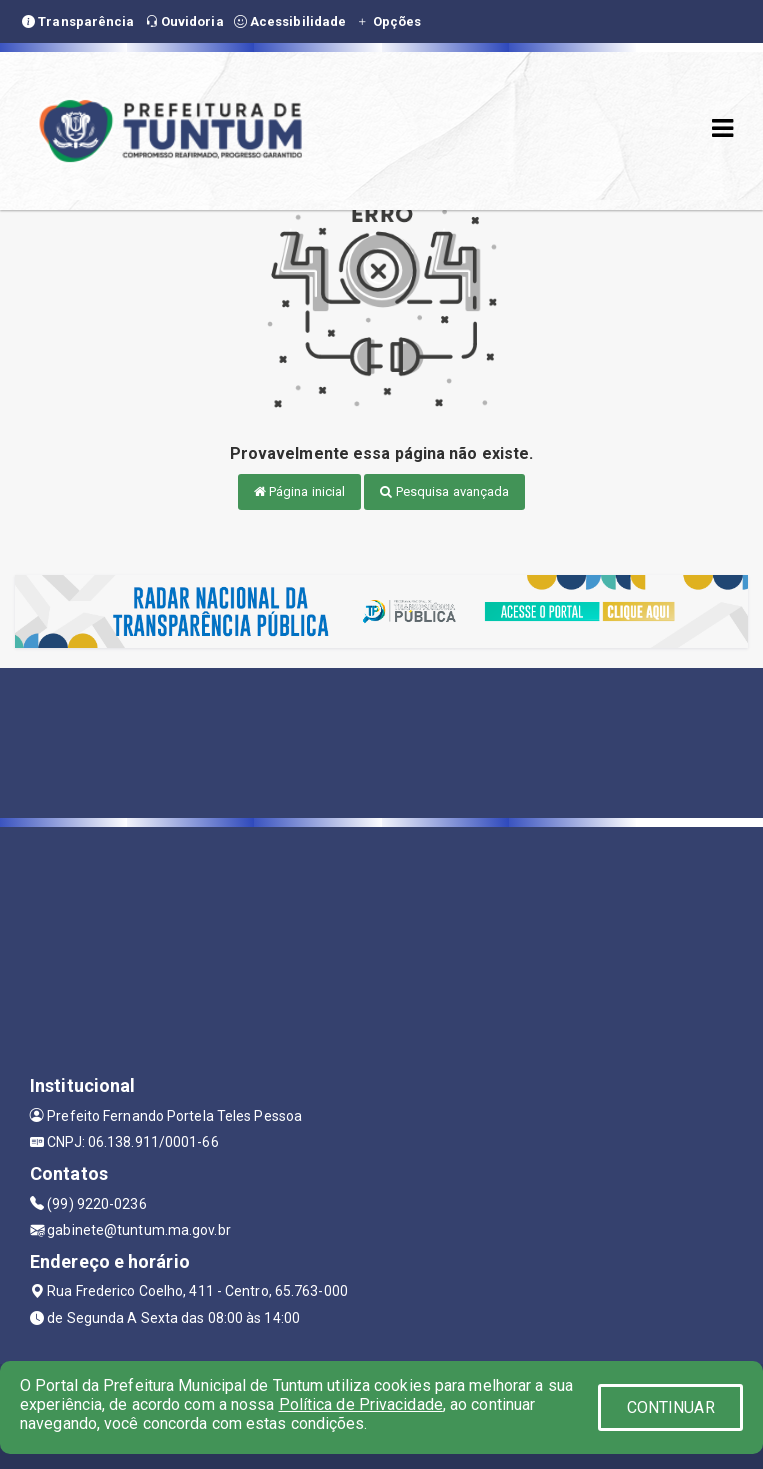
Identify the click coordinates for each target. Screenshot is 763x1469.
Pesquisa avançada (444, 491)
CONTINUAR (671, 1407)
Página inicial (300, 491)
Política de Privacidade (361, 1404)
